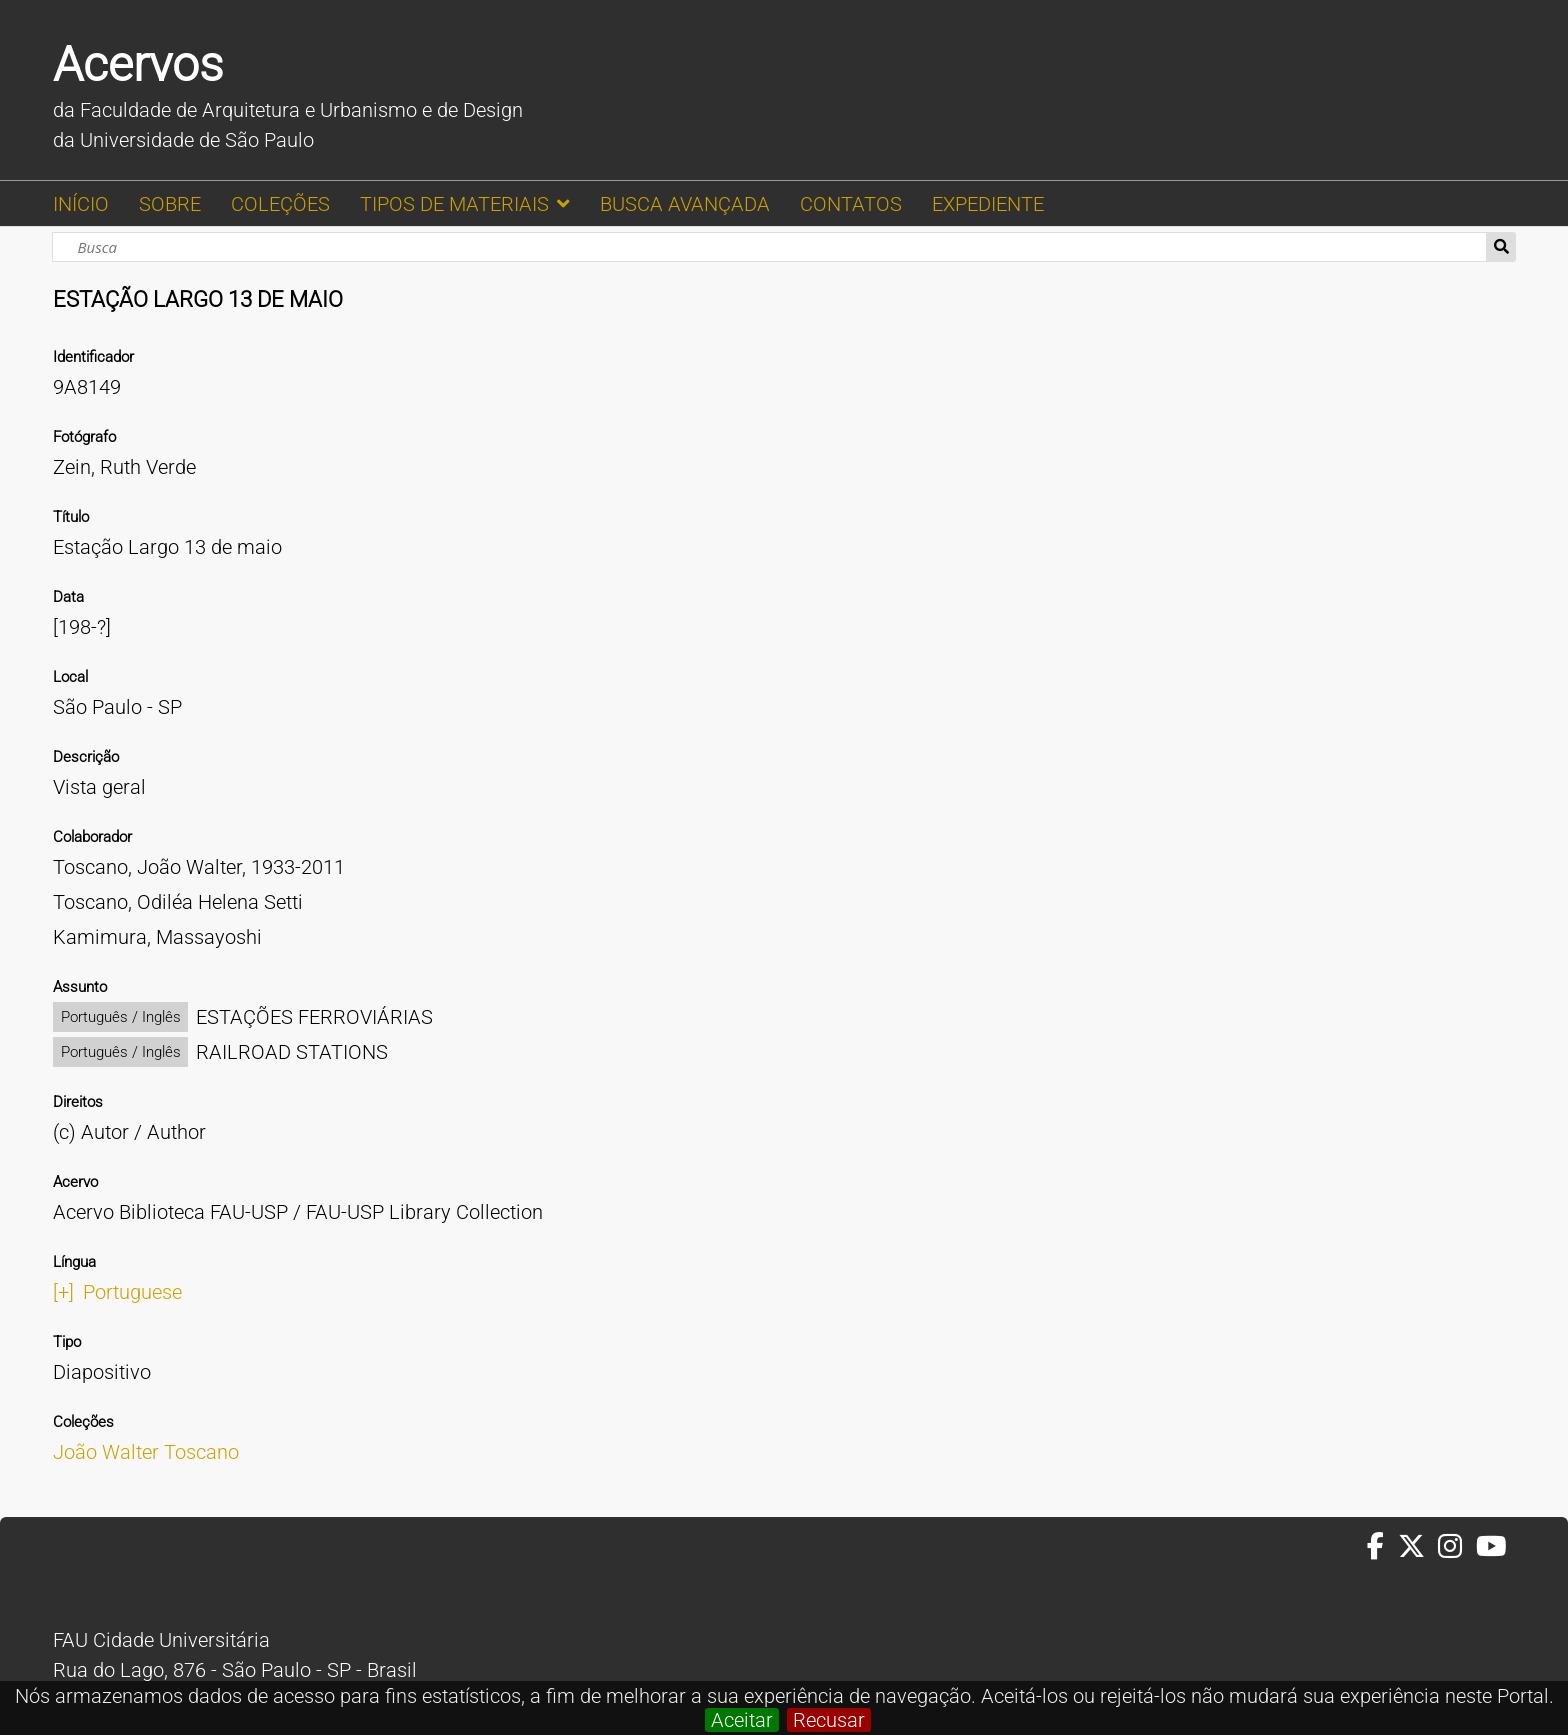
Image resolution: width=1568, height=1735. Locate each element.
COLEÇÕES (280, 204)
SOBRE (170, 204)
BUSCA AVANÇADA (685, 204)
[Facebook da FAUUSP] (1382, 1547)
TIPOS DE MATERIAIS (454, 204)
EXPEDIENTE (988, 204)
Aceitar (742, 1720)
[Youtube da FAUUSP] (1493, 1547)
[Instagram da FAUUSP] (1456, 1547)
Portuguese (132, 1292)
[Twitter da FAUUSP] (1418, 1547)
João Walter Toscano (146, 1452)
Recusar (829, 1720)
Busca (1501, 247)
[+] (63, 1292)
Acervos (138, 64)
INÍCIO (81, 204)
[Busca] (769, 247)
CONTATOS (851, 204)
